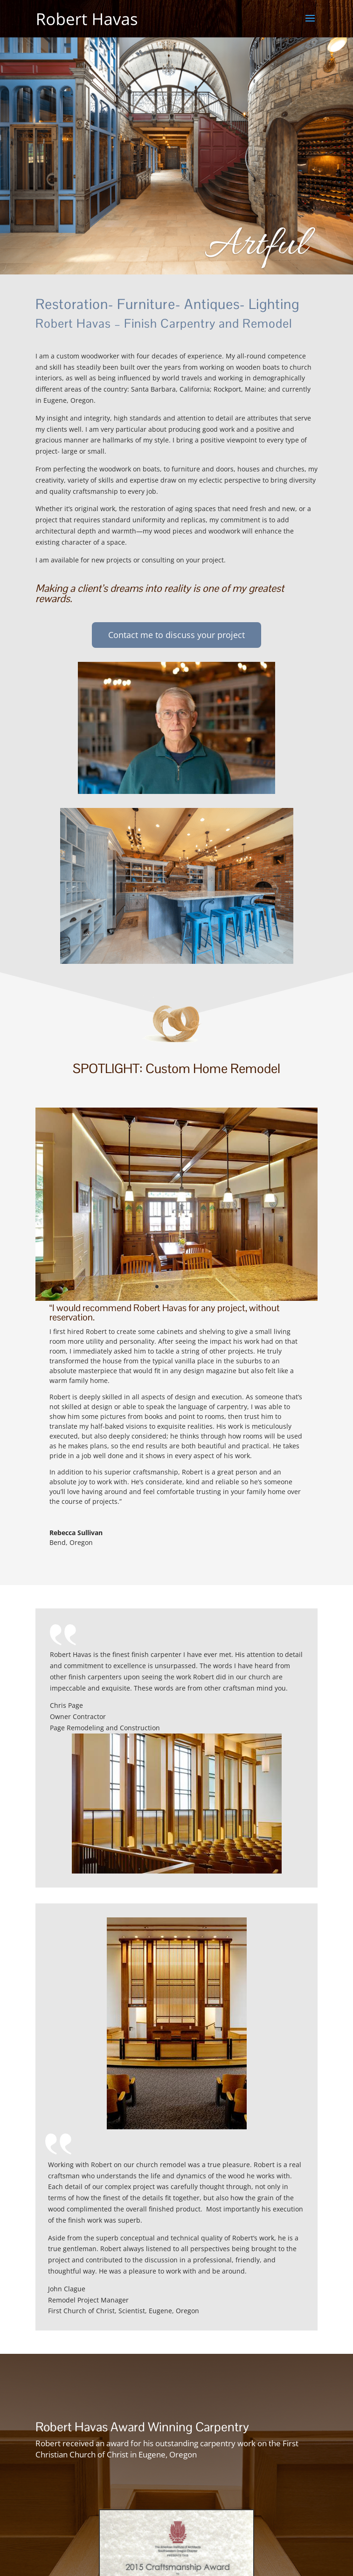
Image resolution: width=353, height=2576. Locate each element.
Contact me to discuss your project (176, 634)
